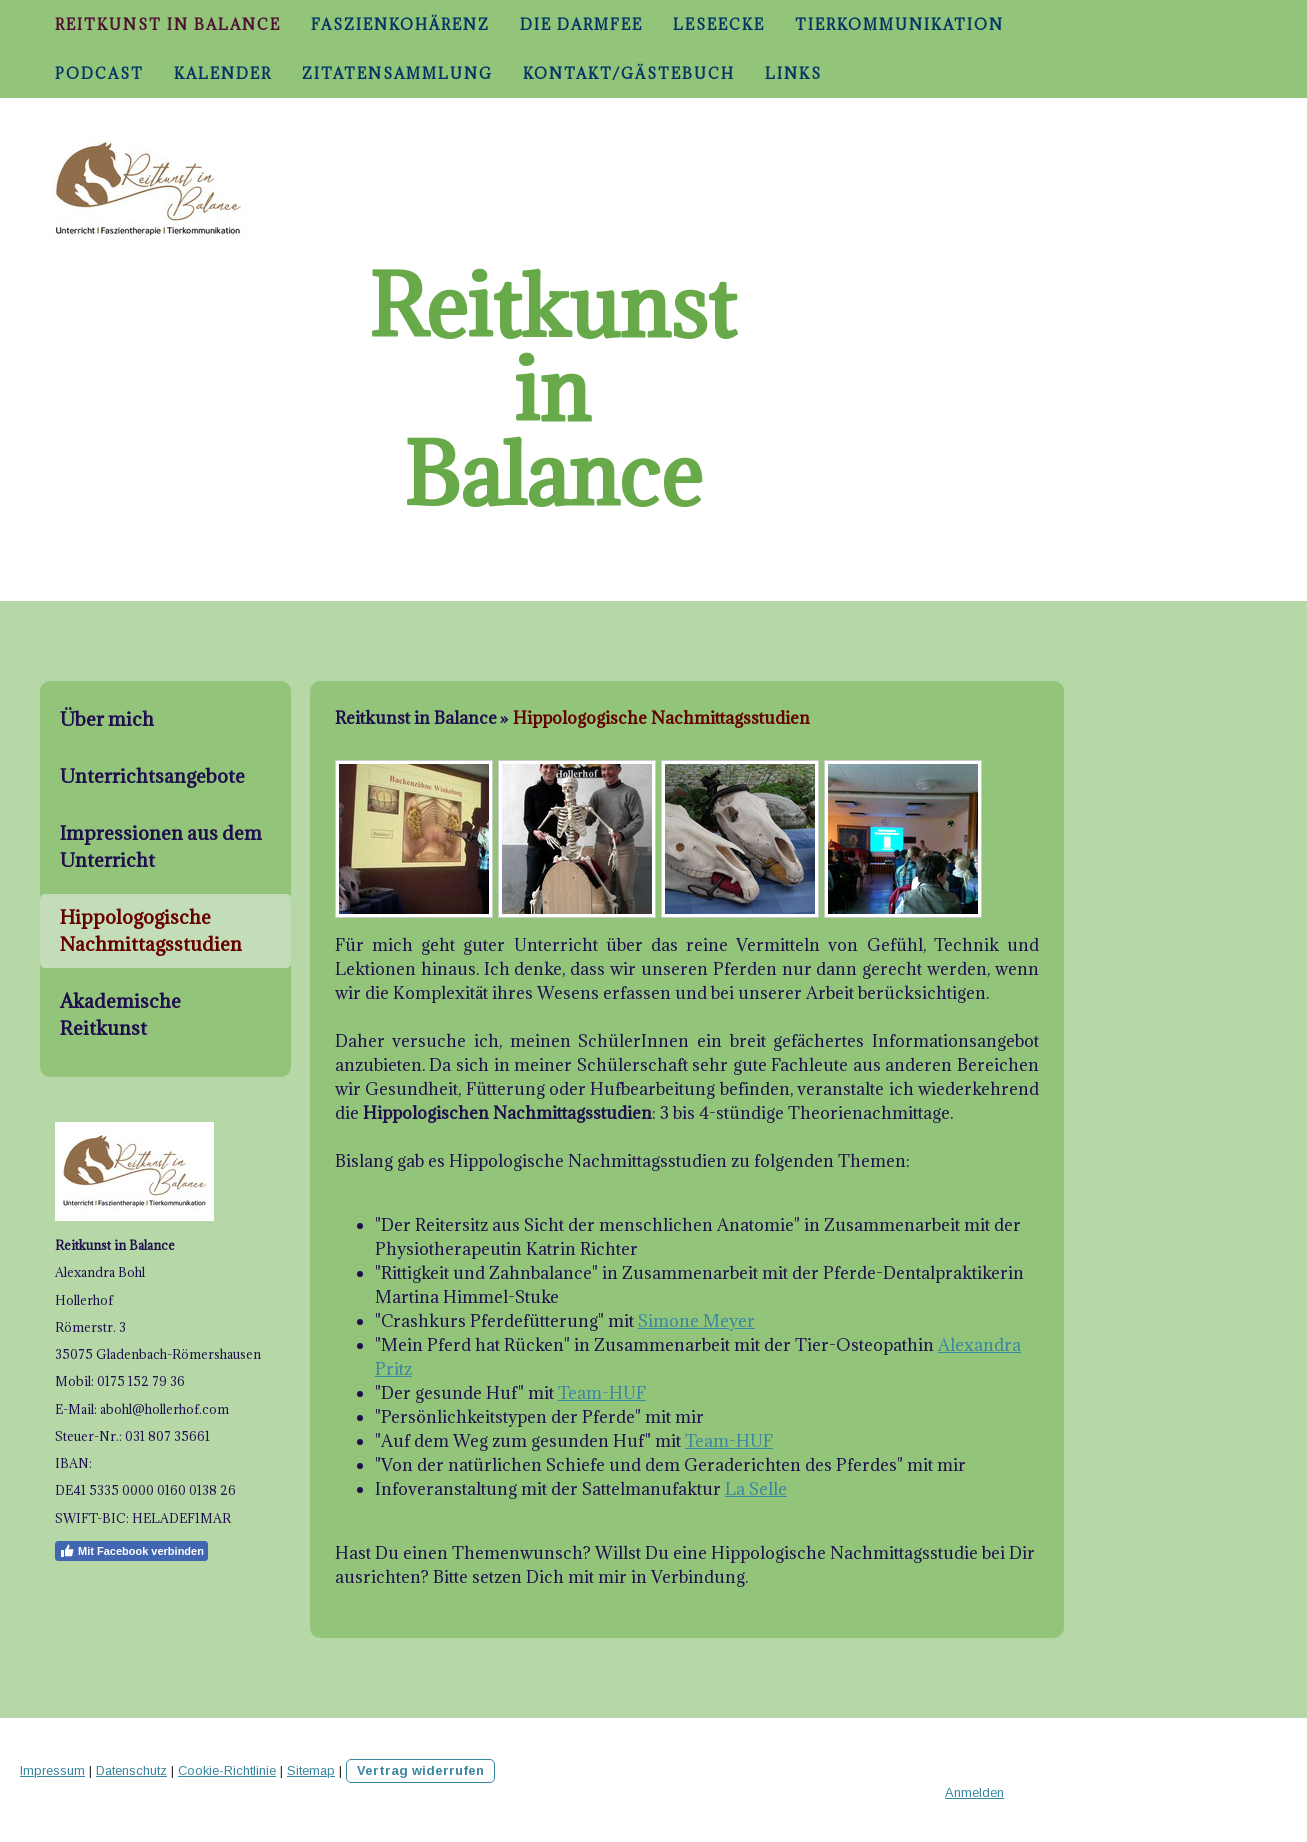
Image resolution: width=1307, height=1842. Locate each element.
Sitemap (311, 1770)
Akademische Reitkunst (120, 1014)
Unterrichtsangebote (152, 776)
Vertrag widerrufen (420, 1770)
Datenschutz (131, 1770)
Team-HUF (602, 1393)
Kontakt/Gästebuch (629, 73)
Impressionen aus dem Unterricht (161, 846)
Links (793, 73)
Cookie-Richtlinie (227, 1770)
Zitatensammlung (397, 73)
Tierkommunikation (899, 24)
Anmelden (974, 1792)
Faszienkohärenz (400, 24)
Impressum (52, 1770)
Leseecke (719, 24)
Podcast (99, 73)
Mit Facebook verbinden (131, 1551)
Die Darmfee (581, 24)
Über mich (107, 719)
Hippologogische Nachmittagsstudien (151, 930)
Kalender (223, 73)
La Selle (756, 1489)
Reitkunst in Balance (168, 24)
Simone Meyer (696, 1321)
